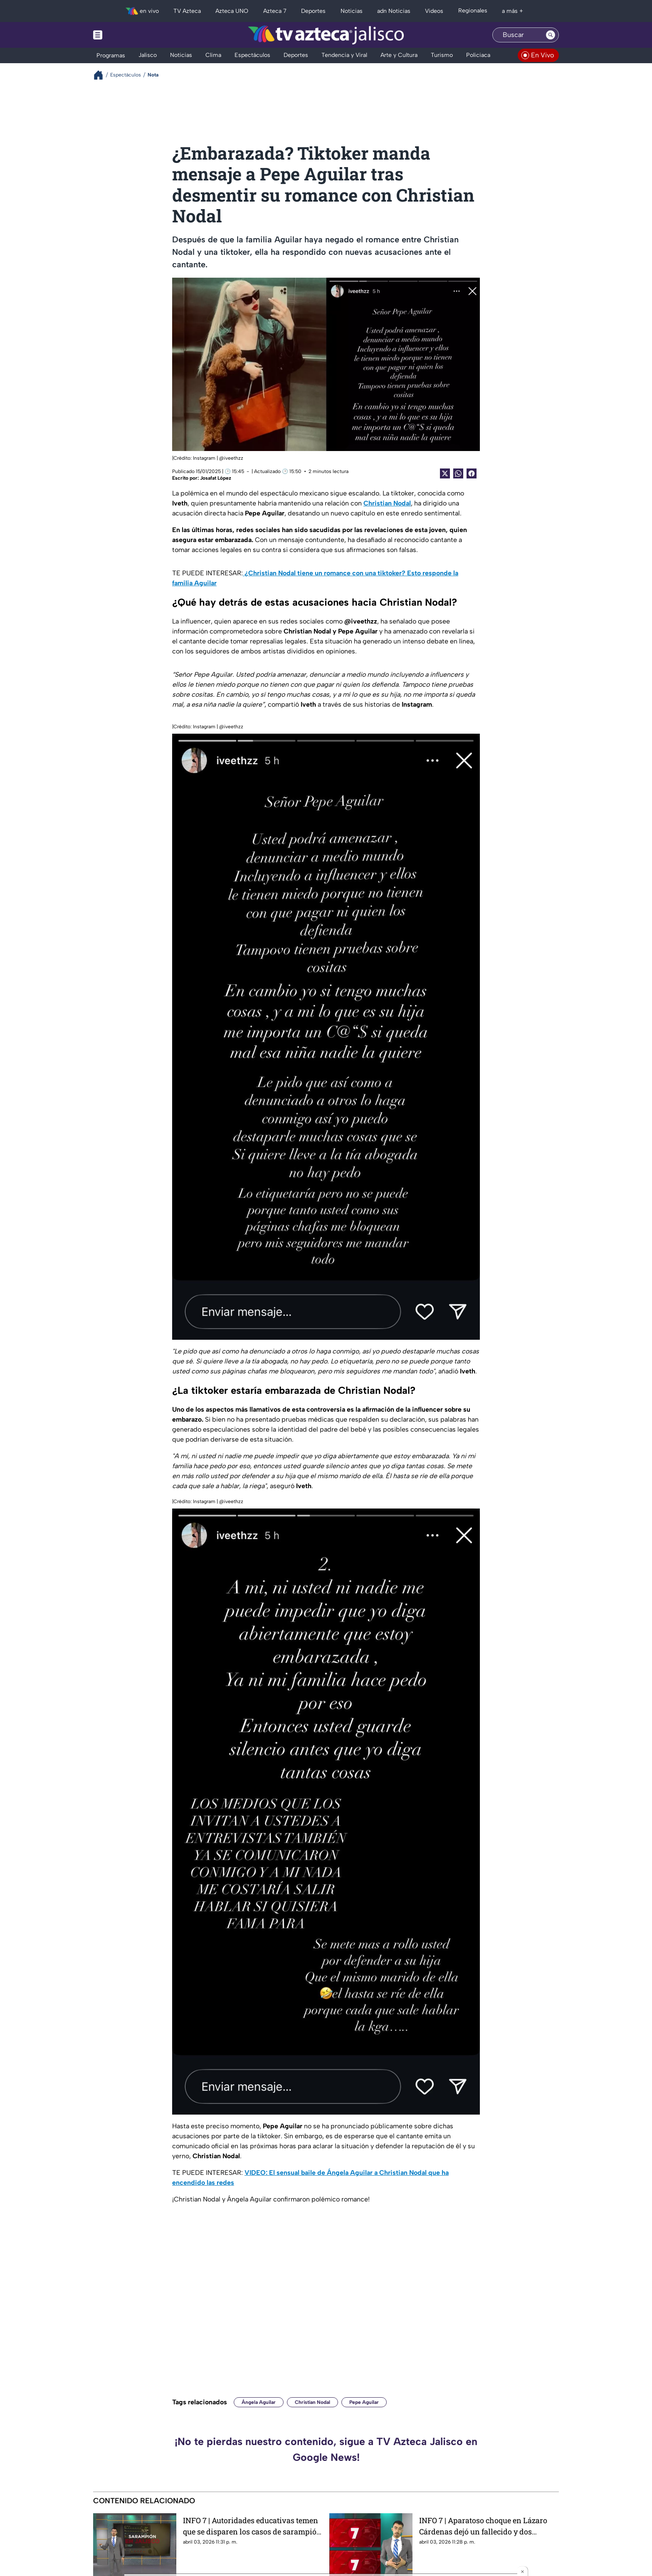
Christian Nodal (312, 2402)
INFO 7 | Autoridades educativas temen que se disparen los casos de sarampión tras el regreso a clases (252, 2526)
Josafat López (215, 478)
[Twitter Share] (445, 473)
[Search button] (550, 34)
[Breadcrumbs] (101, 75)
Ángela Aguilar (259, 2402)
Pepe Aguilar (364, 2402)
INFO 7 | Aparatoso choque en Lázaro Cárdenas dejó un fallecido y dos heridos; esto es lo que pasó (483, 2526)
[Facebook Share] (472, 473)
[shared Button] (458, 473)
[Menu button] (126, 34)
